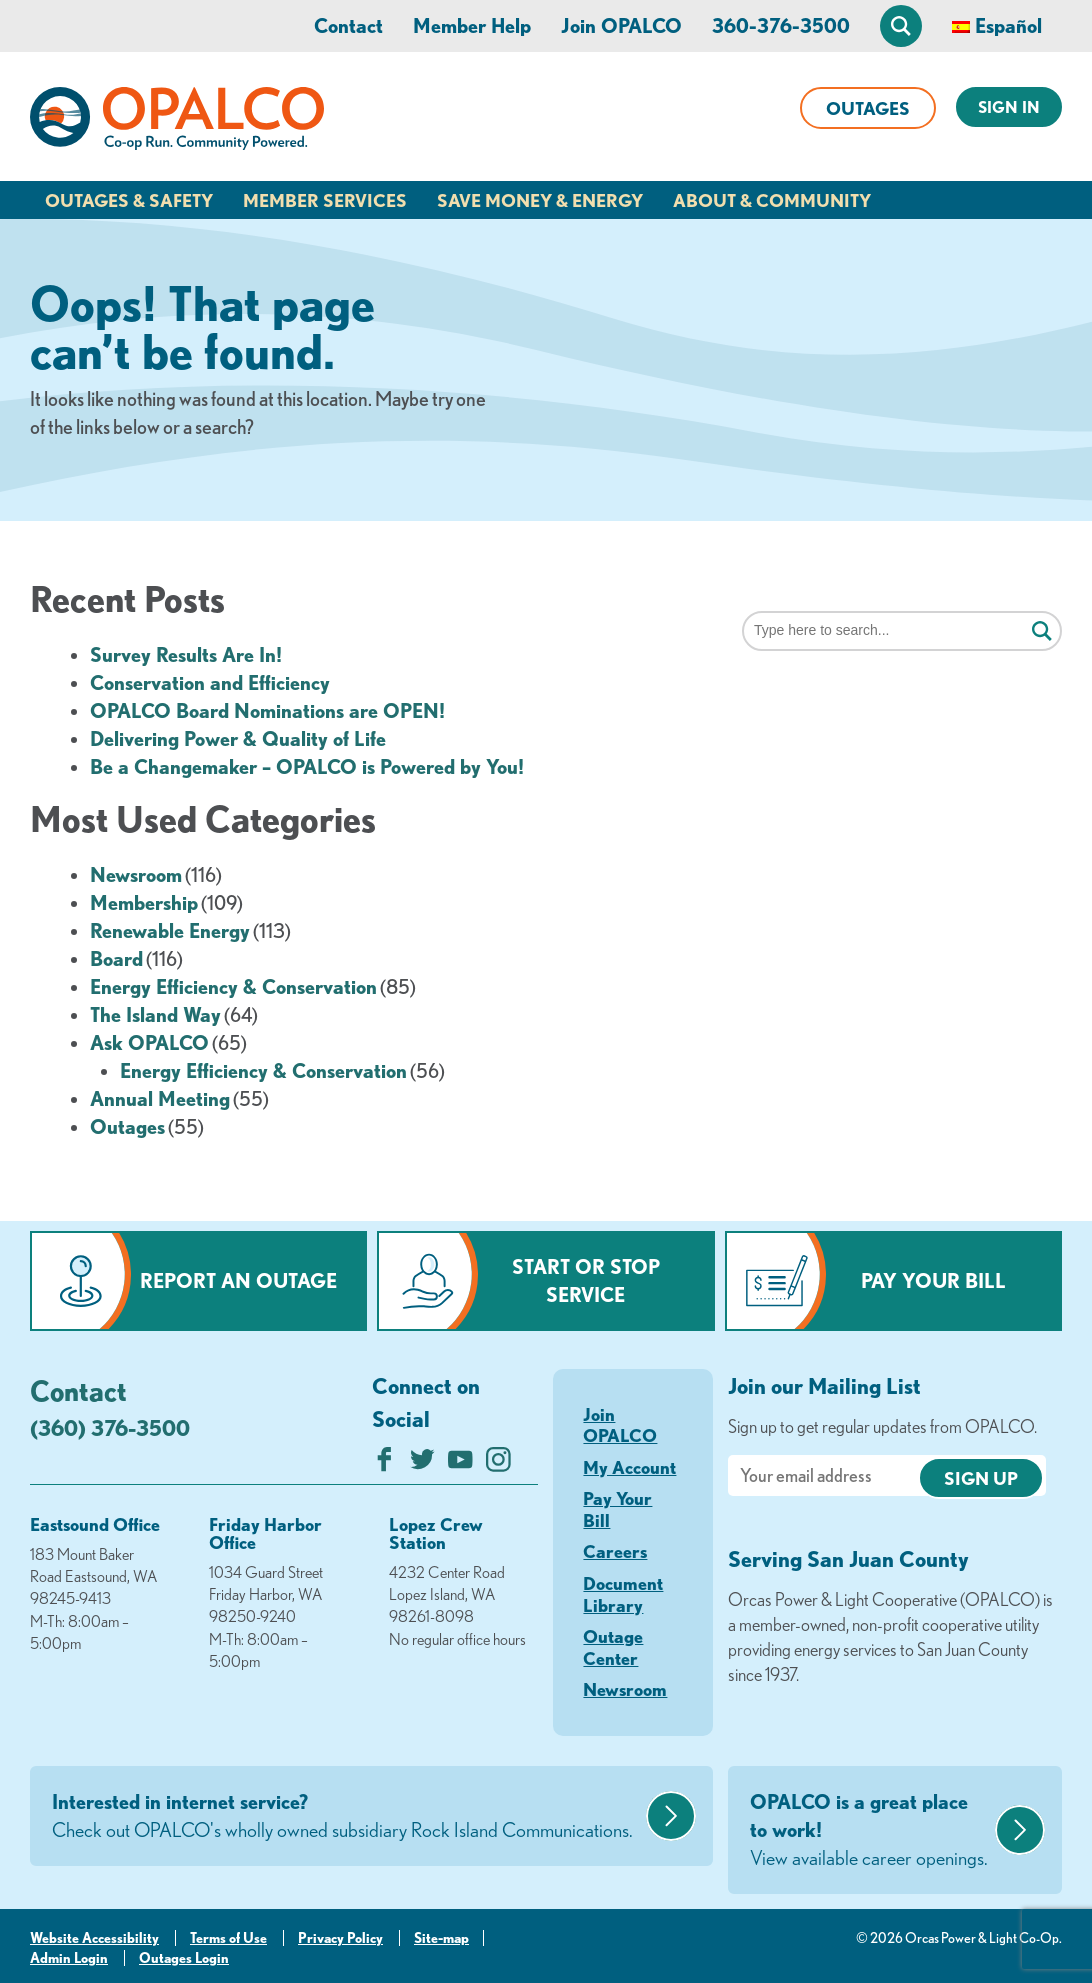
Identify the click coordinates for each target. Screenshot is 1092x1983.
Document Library (623, 1594)
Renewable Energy (170, 930)
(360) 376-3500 (110, 1427)
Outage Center (613, 1647)
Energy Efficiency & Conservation (233, 986)
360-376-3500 (781, 25)
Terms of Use (228, 1938)
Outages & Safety (129, 200)
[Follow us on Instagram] (498, 1464)
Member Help (472, 25)
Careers (615, 1551)
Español (1008, 25)
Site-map (441, 1938)
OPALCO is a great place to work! (870, 1831)
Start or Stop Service (586, 1280)
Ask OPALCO (149, 1042)
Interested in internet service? (346, 1817)
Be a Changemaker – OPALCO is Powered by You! (307, 766)
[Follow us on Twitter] (422, 1464)
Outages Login (184, 1958)
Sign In (1009, 107)
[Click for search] (1042, 632)
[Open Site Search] (901, 26)
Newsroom (136, 874)
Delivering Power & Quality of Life (238, 738)
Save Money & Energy (540, 200)
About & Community (772, 200)
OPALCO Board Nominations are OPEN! (267, 710)
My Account (629, 1467)
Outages (868, 108)
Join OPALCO (621, 25)
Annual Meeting (160, 1098)
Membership (144, 902)
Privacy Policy (340, 1938)
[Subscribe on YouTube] (460, 1464)
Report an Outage (238, 1280)
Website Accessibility (94, 1938)
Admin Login (69, 1958)
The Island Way (155, 1014)
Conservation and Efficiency (210, 682)
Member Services (325, 200)
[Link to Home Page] (177, 122)
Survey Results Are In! (186, 654)
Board (116, 958)
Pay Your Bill (933, 1280)
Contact (348, 25)
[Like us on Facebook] (384, 1464)
